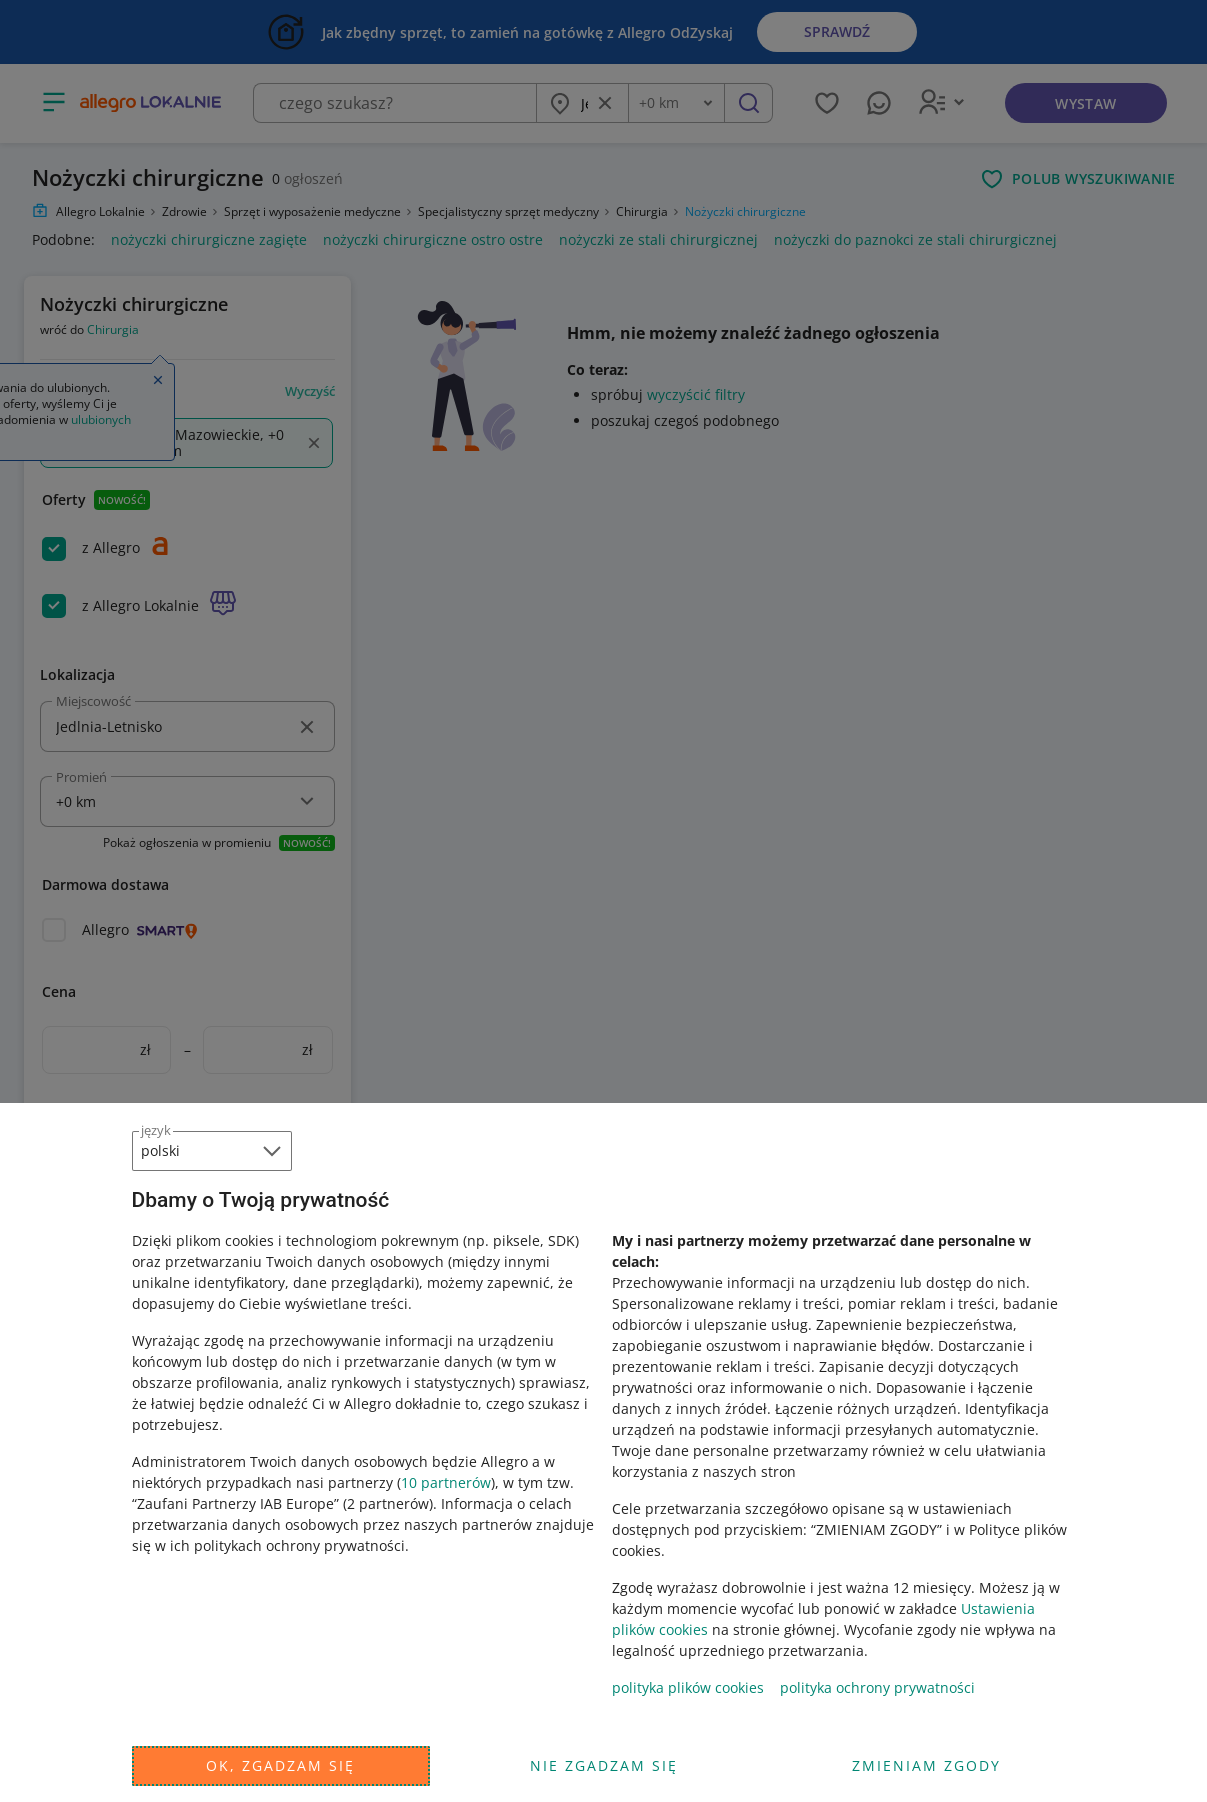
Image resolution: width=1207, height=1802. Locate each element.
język (156, 1130)
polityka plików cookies (688, 1687)
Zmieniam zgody (926, 1765)
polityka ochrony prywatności (877, 1687)
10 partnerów (446, 1482)
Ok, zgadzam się (280, 1765)
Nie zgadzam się (604, 1765)
